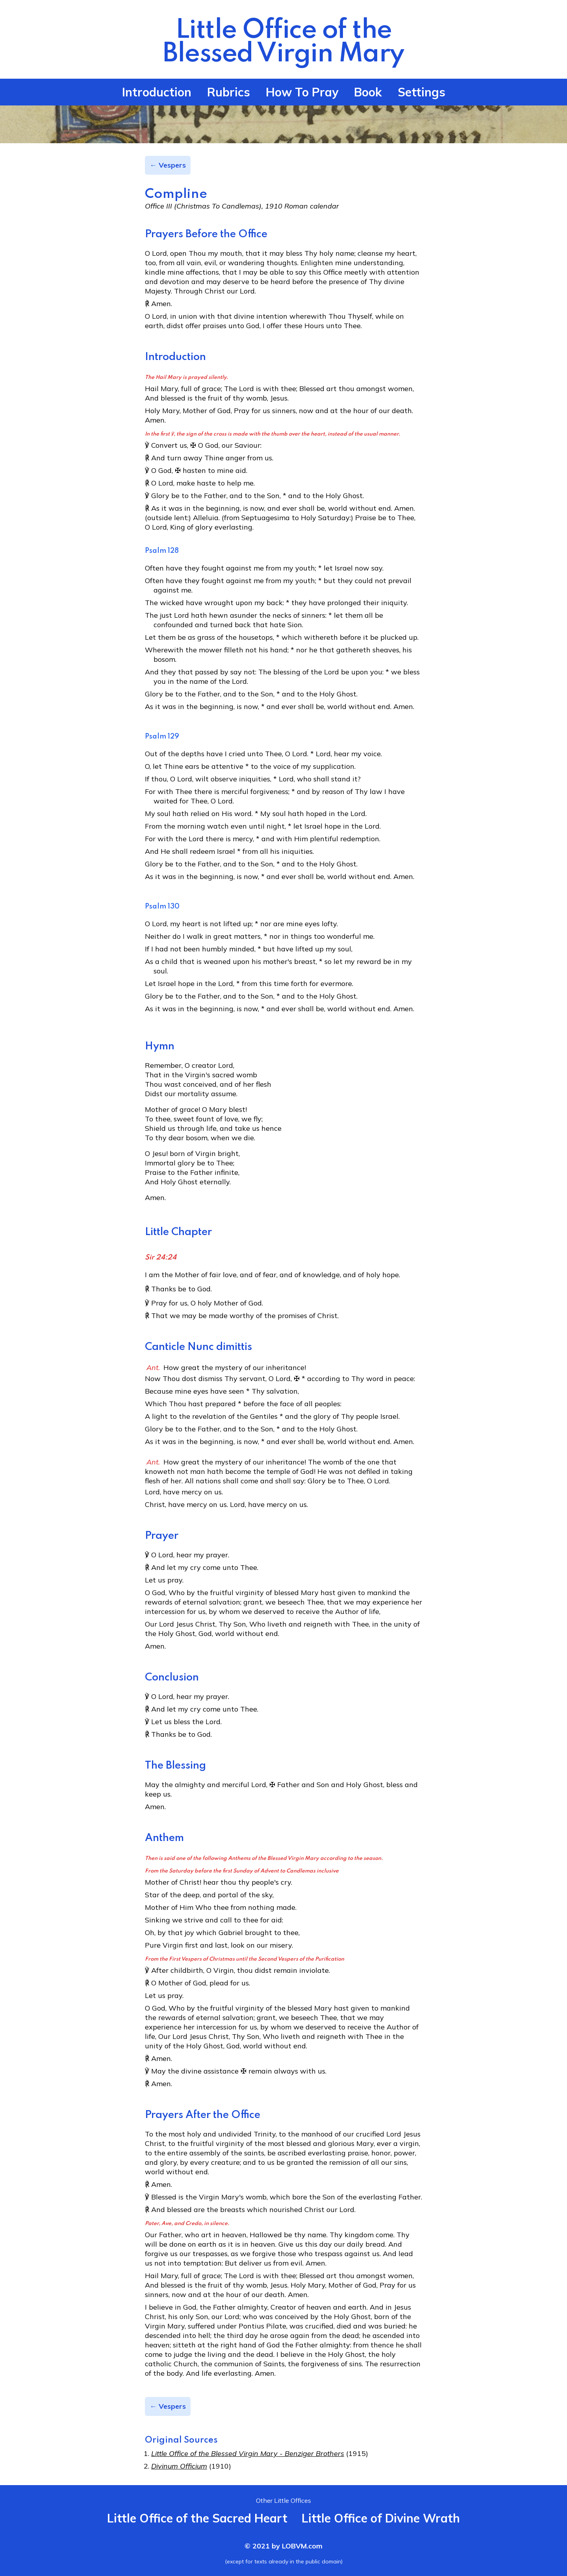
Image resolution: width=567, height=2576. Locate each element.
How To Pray (302, 92)
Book (368, 92)
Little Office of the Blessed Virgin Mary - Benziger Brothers (247, 2453)
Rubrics (228, 92)
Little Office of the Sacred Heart (197, 2518)
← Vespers (168, 165)
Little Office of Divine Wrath (381, 2518)
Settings (421, 92)
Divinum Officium (179, 2466)
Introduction (156, 92)
